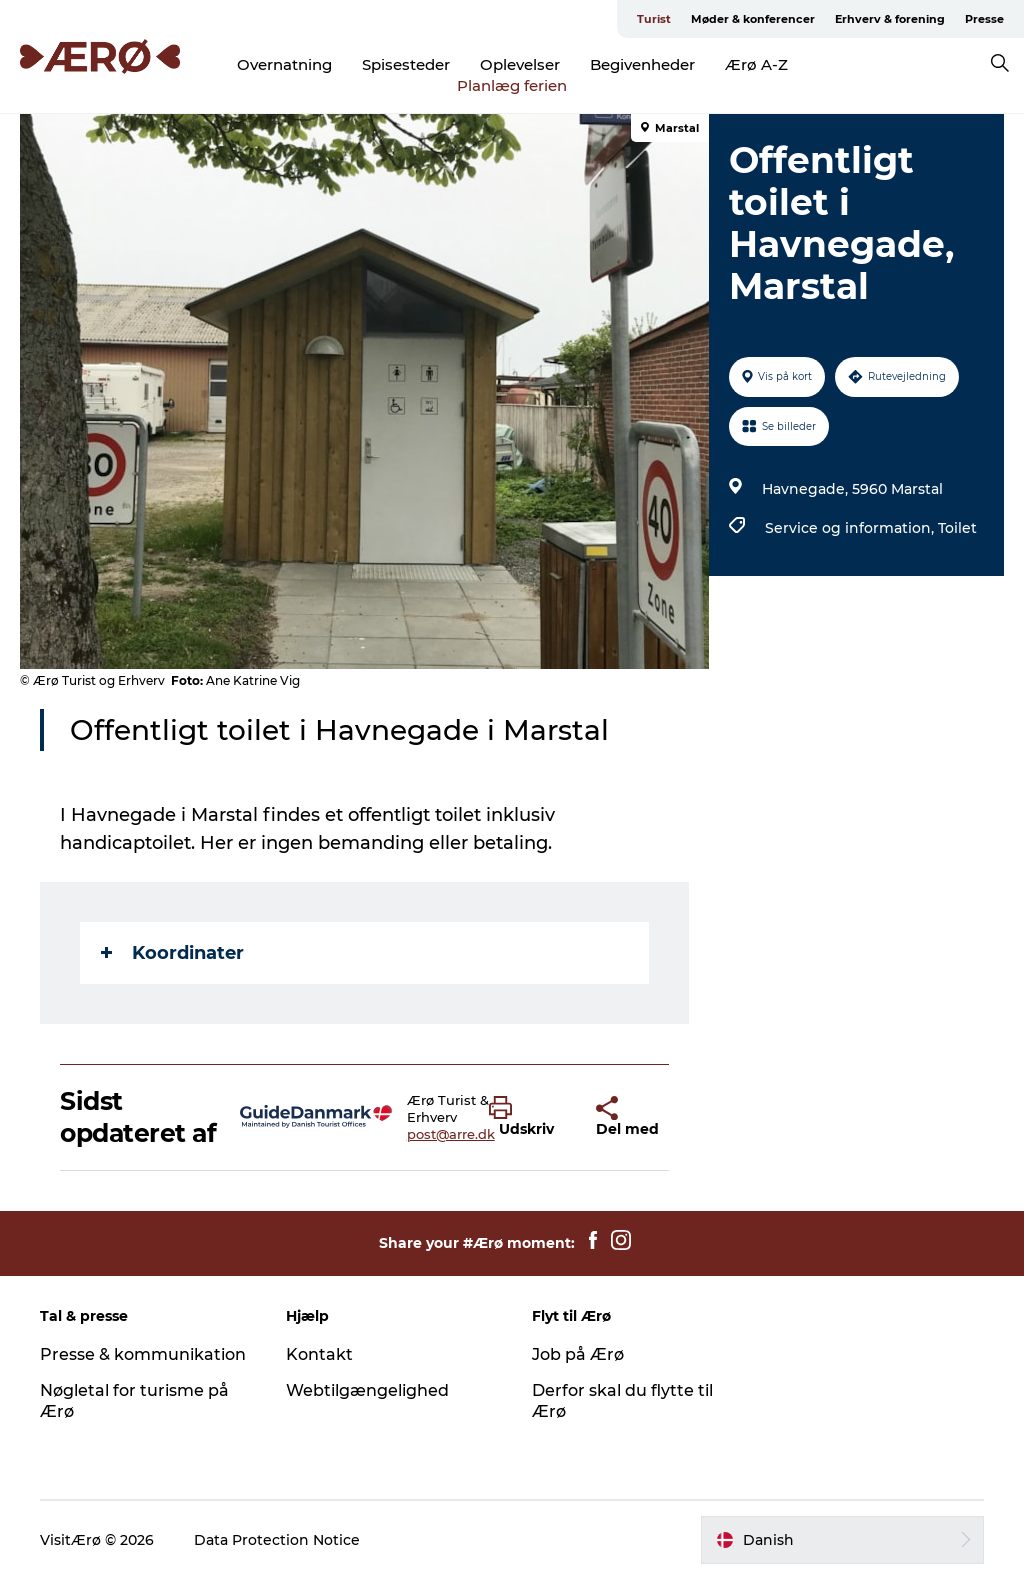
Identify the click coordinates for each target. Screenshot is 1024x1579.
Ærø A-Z (756, 64)
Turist (654, 19)
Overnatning (284, 64)
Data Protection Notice (277, 1540)
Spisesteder (406, 64)
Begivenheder (642, 64)
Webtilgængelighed (367, 1390)
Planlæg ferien (512, 85)
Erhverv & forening (890, 19)
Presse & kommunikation (143, 1354)
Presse (984, 19)
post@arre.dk (451, 1134)
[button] (527, 1117)
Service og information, (851, 528)
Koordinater (172, 953)
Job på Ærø (578, 1354)
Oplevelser (520, 64)
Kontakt (319, 1354)
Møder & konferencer (753, 19)
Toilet (957, 528)
